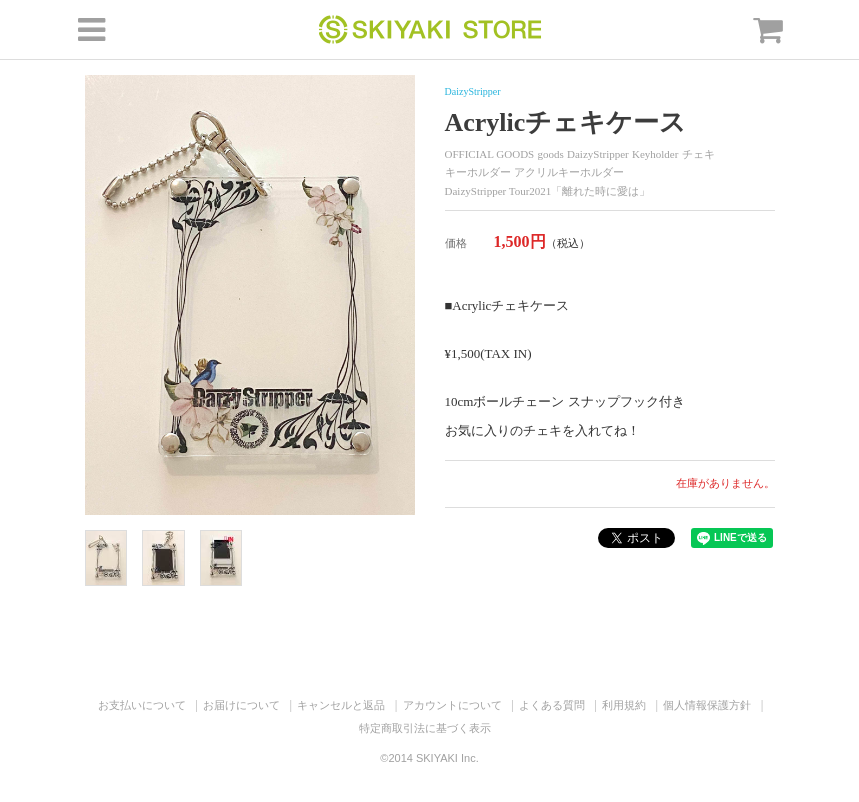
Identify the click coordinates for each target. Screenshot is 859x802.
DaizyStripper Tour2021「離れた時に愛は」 (548, 191)
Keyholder (655, 154)
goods (551, 154)
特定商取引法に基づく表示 (425, 728)
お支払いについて (142, 705)
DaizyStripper (473, 91)
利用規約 (624, 705)
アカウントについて (452, 705)
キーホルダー (478, 172)
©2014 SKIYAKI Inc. (429, 758)
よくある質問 (552, 705)
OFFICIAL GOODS (490, 154)
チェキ (698, 154)
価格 (456, 243)
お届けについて (241, 705)
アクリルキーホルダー (569, 172)
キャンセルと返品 (341, 705)
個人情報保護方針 (707, 705)
